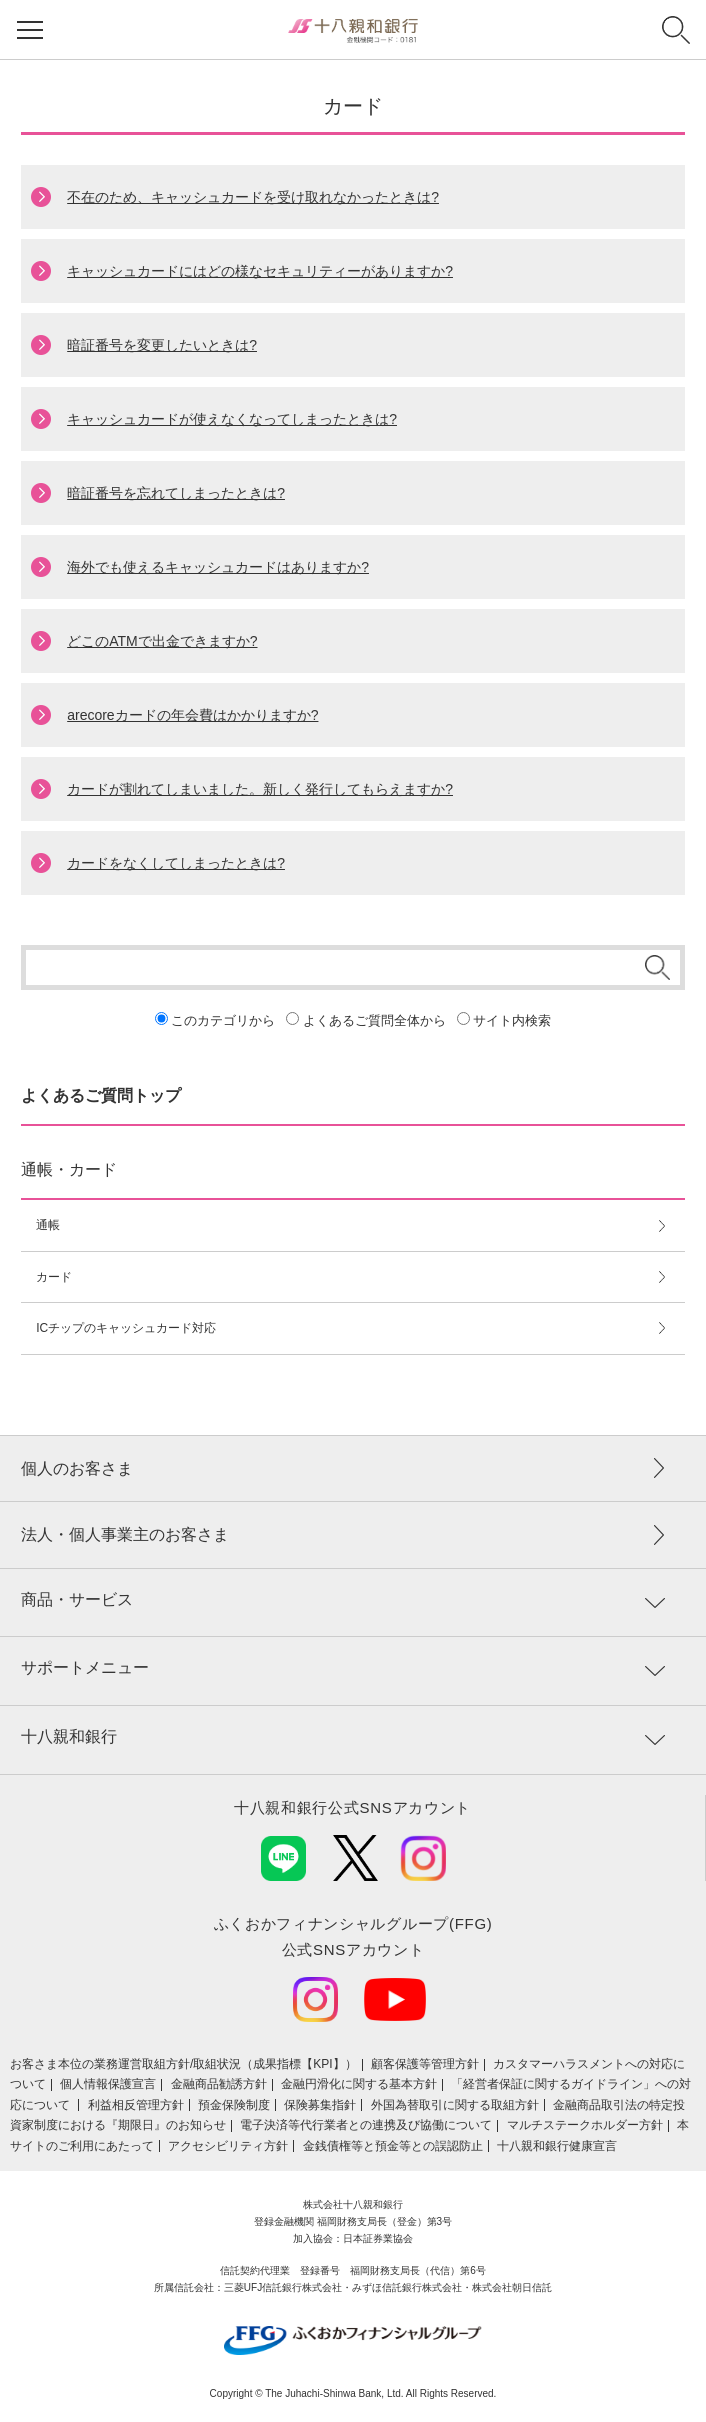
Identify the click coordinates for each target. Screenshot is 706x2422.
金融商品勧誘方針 (219, 2084)
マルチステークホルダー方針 (585, 2125)
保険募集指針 (320, 2105)
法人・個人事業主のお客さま (125, 1534)
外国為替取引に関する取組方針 (455, 2105)
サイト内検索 (512, 1020)
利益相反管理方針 (136, 2105)
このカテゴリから (223, 1020)
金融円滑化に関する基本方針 (359, 2084)
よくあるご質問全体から (374, 1020)
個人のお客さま (77, 1468)
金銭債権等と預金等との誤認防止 (393, 2146)
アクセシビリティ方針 (228, 2146)
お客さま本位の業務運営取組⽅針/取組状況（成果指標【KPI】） (183, 2064)
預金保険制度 (234, 2105)
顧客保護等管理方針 (425, 2064)
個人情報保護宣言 (108, 2084)
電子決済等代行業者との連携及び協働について (366, 2125)
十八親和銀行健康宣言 (557, 2146)
